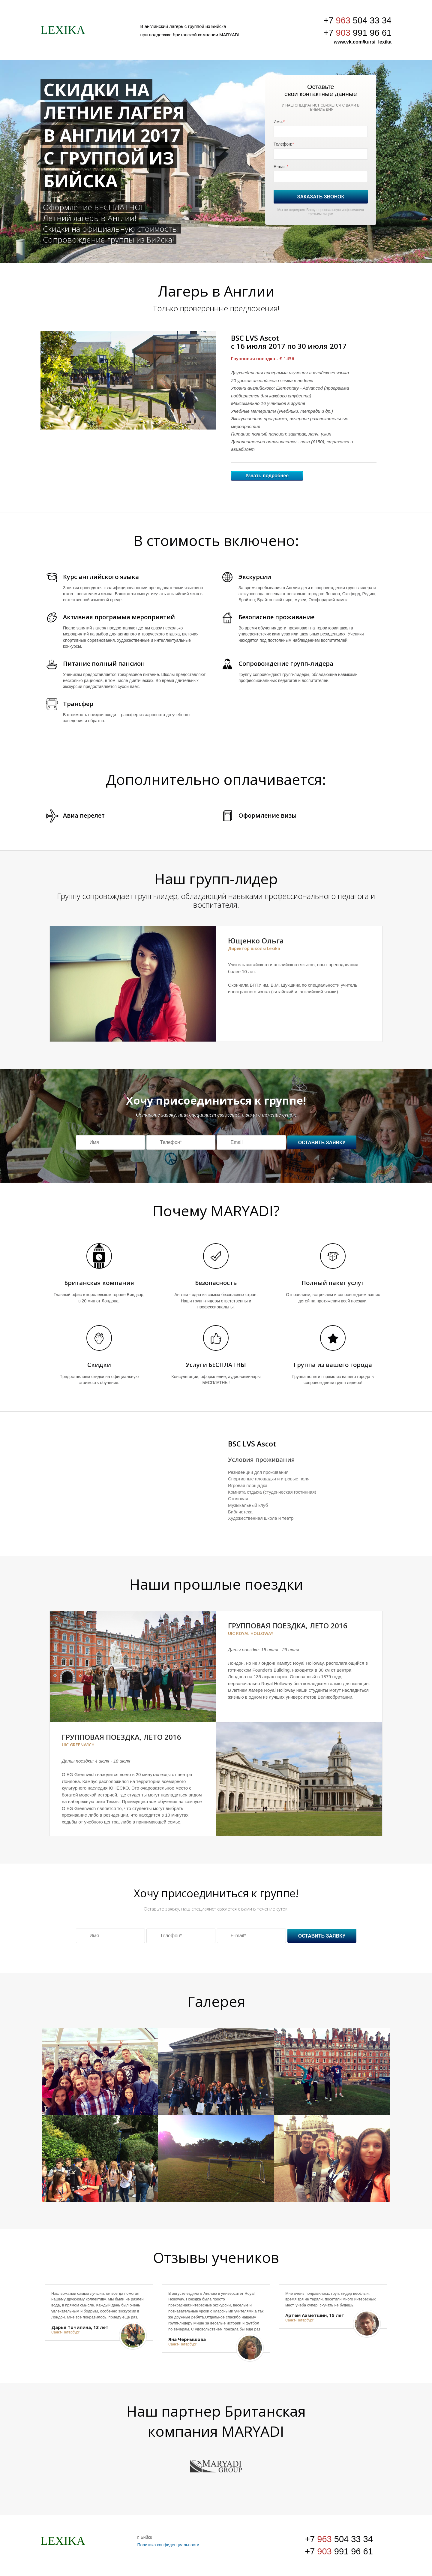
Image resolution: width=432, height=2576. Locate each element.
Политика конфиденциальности (168, 2544)
